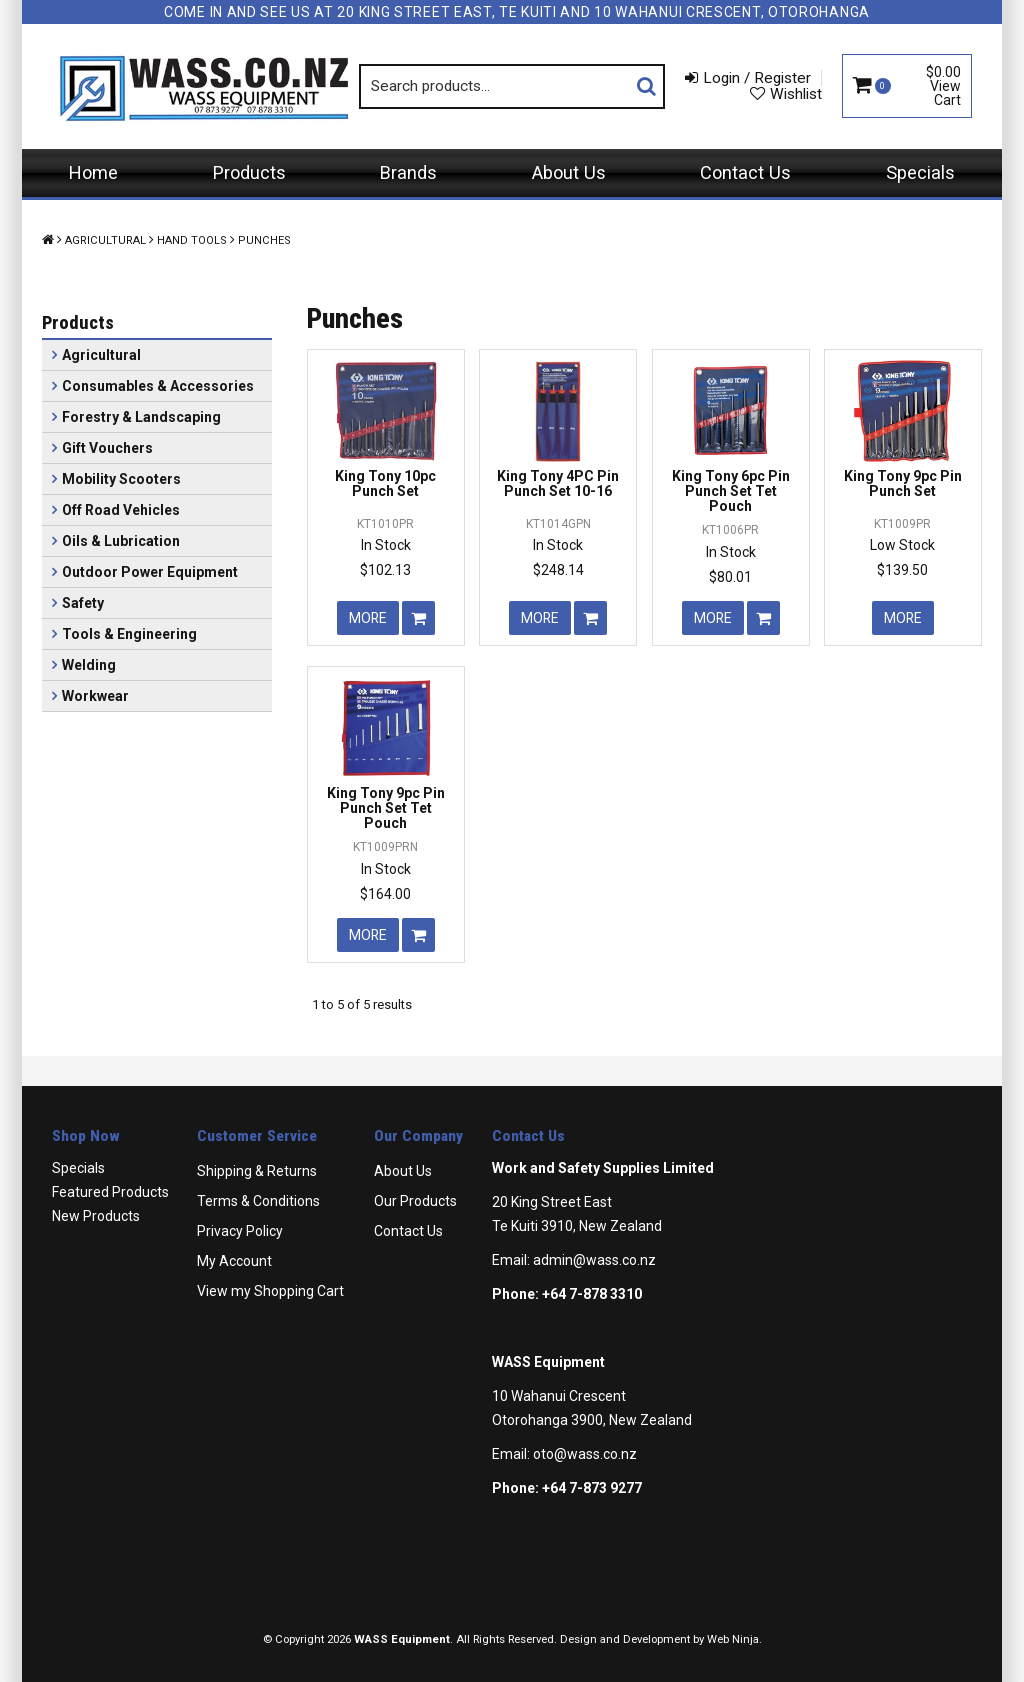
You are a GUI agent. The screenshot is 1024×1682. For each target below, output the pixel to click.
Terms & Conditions (258, 1201)
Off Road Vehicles (121, 510)
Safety (83, 603)
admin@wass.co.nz (594, 1260)
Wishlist (796, 94)
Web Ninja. (734, 1639)
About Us (569, 172)
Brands (408, 172)
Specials (920, 172)
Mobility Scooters (121, 479)
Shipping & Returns (257, 1171)
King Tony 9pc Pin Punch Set (903, 483)
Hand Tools (192, 240)
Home (93, 172)
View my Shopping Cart (270, 1291)
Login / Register (757, 78)
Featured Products (110, 1192)
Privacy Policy (240, 1231)
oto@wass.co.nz (585, 1454)
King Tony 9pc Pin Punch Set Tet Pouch (386, 808)
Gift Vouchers (107, 448)
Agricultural (105, 240)
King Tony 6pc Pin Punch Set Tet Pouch (731, 491)
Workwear (95, 696)
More (367, 618)
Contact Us (745, 172)
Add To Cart (418, 618)
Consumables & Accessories (158, 386)
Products (249, 172)
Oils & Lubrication (121, 541)
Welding (89, 665)
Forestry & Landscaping (141, 417)
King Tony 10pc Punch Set (385, 483)
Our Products (415, 1201)
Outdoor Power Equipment (150, 572)
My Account (234, 1261)
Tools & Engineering (129, 634)
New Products (96, 1216)
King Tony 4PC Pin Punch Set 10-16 (558, 483)
